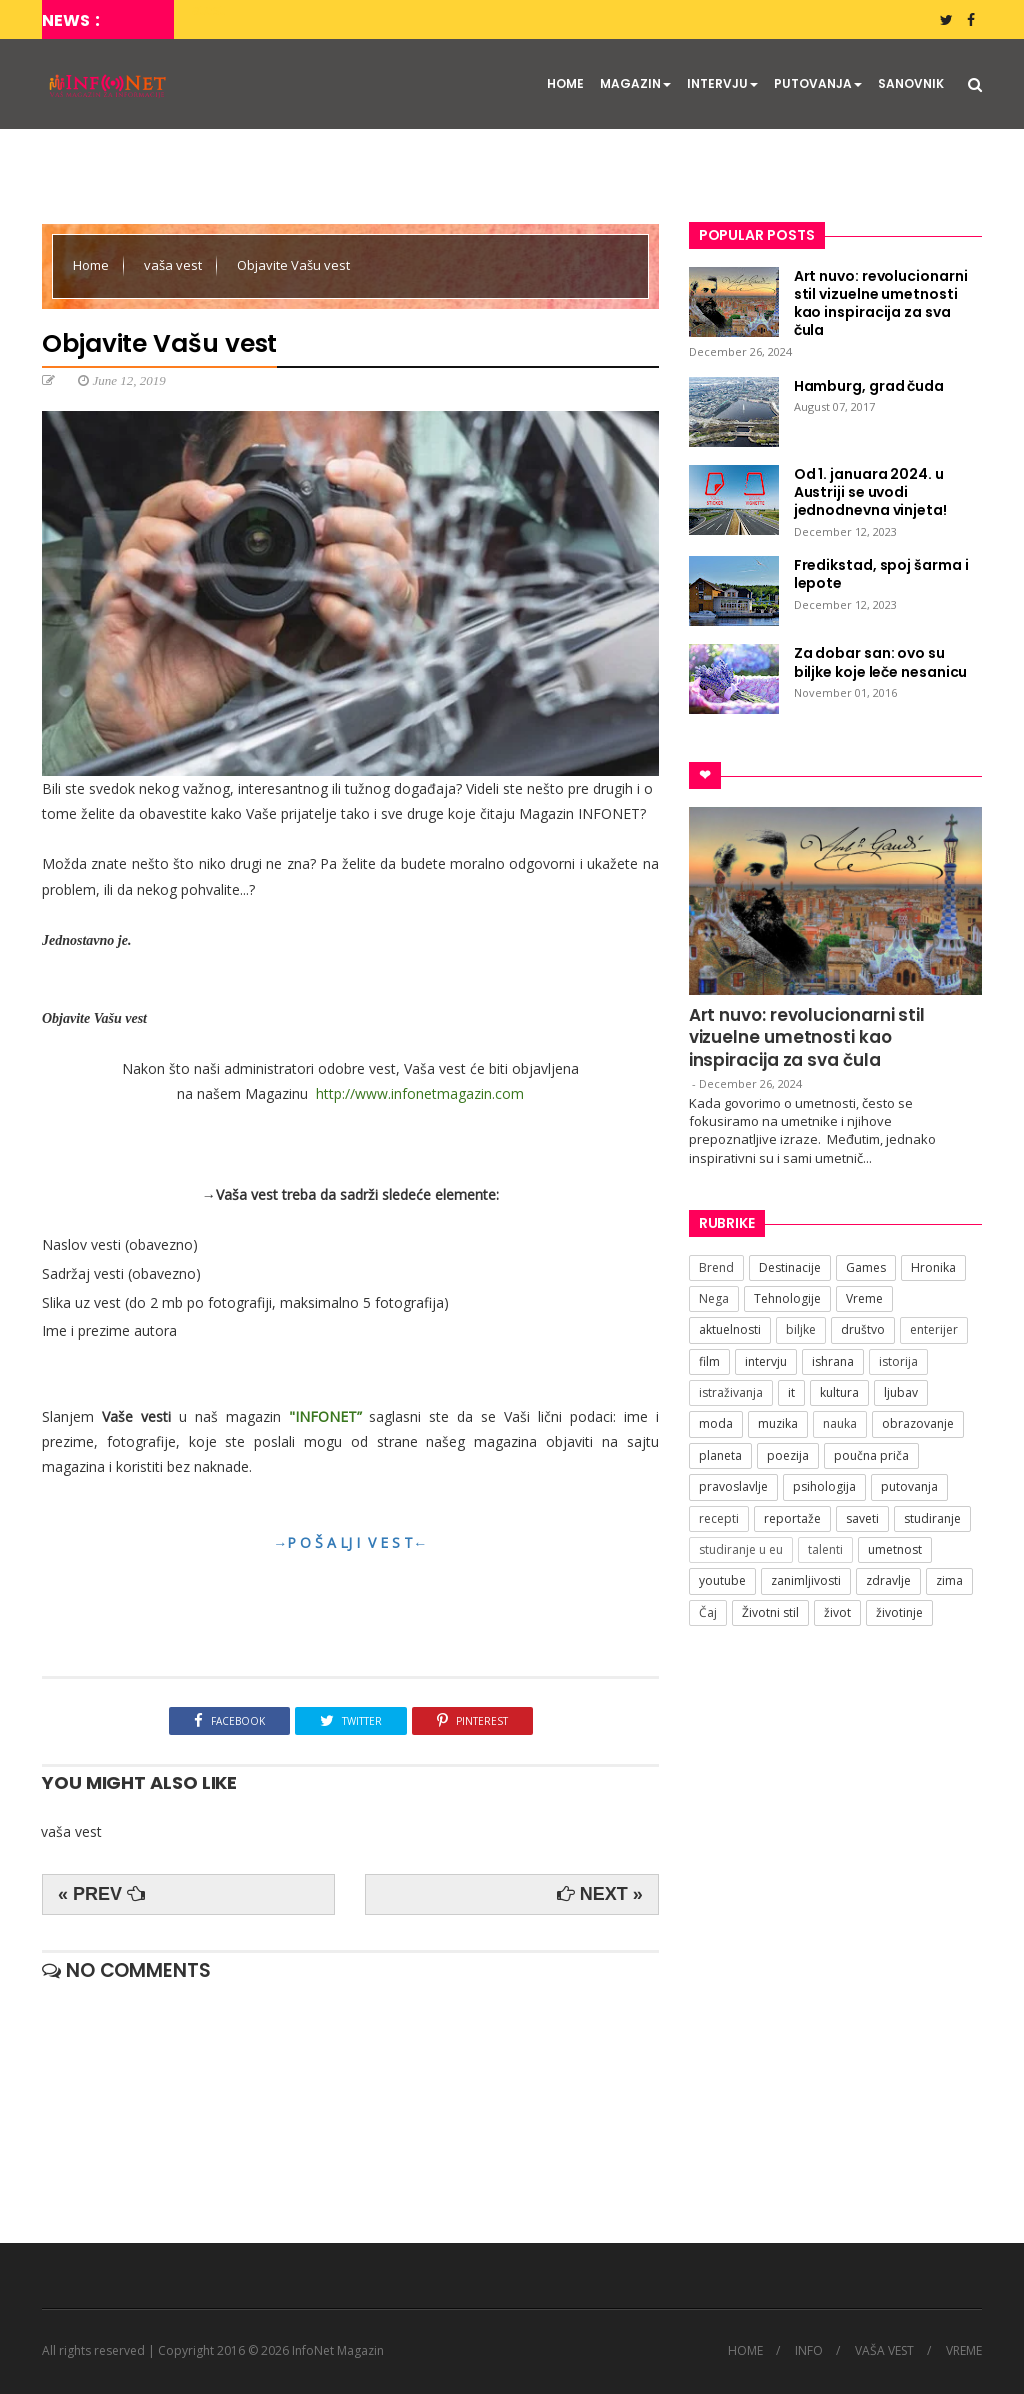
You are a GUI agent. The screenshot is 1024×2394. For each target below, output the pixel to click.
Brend (716, 1267)
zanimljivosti (806, 1580)
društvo (863, 1329)
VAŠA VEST (884, 2351)
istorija (898, 1361)
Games (866, 1267)
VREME (964, 2351)
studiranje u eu (741, 1549)
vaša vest (174, 265)
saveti (862, 1518)
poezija (788, 1455)
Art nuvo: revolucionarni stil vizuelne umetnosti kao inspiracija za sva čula (807, 1037)
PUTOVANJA (818, 83)
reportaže (792, 1518)
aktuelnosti (730, 1329)
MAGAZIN (635, 83)
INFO (809, 2351)
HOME (565, 83)
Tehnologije (787, 1298)
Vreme (864, 1298)
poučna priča (871, 1455)
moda (716, 1423)
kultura (839, 1392)
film (709, 1361)
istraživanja (731, 1392)
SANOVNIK (911, 83)
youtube (722, 1580)
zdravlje (888, 1580)
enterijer (934, 1329)
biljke (801, 1329)
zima (949, 1580)
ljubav (901, 1392)
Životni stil (770, 1612)
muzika (778, 1423)
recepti (719, 1518)
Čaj (708, 1612)
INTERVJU (722, 83)
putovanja (909, 1486)
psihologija (824, 1486)
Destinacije (790, 1267)
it (791, 1392)
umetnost (895, 1549)
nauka (840, 1423)
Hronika (933, 1267)
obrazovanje (918, 1423)
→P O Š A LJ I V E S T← (350, 1542)
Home (92, 265)
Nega (714, 1298)
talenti (825, 1549)
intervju (766, 1361)
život (837, 1612)
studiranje (932, 1518)
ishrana (833, 1361)
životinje (899, 1612)
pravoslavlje (733, 1486)
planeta (720, 1455)
